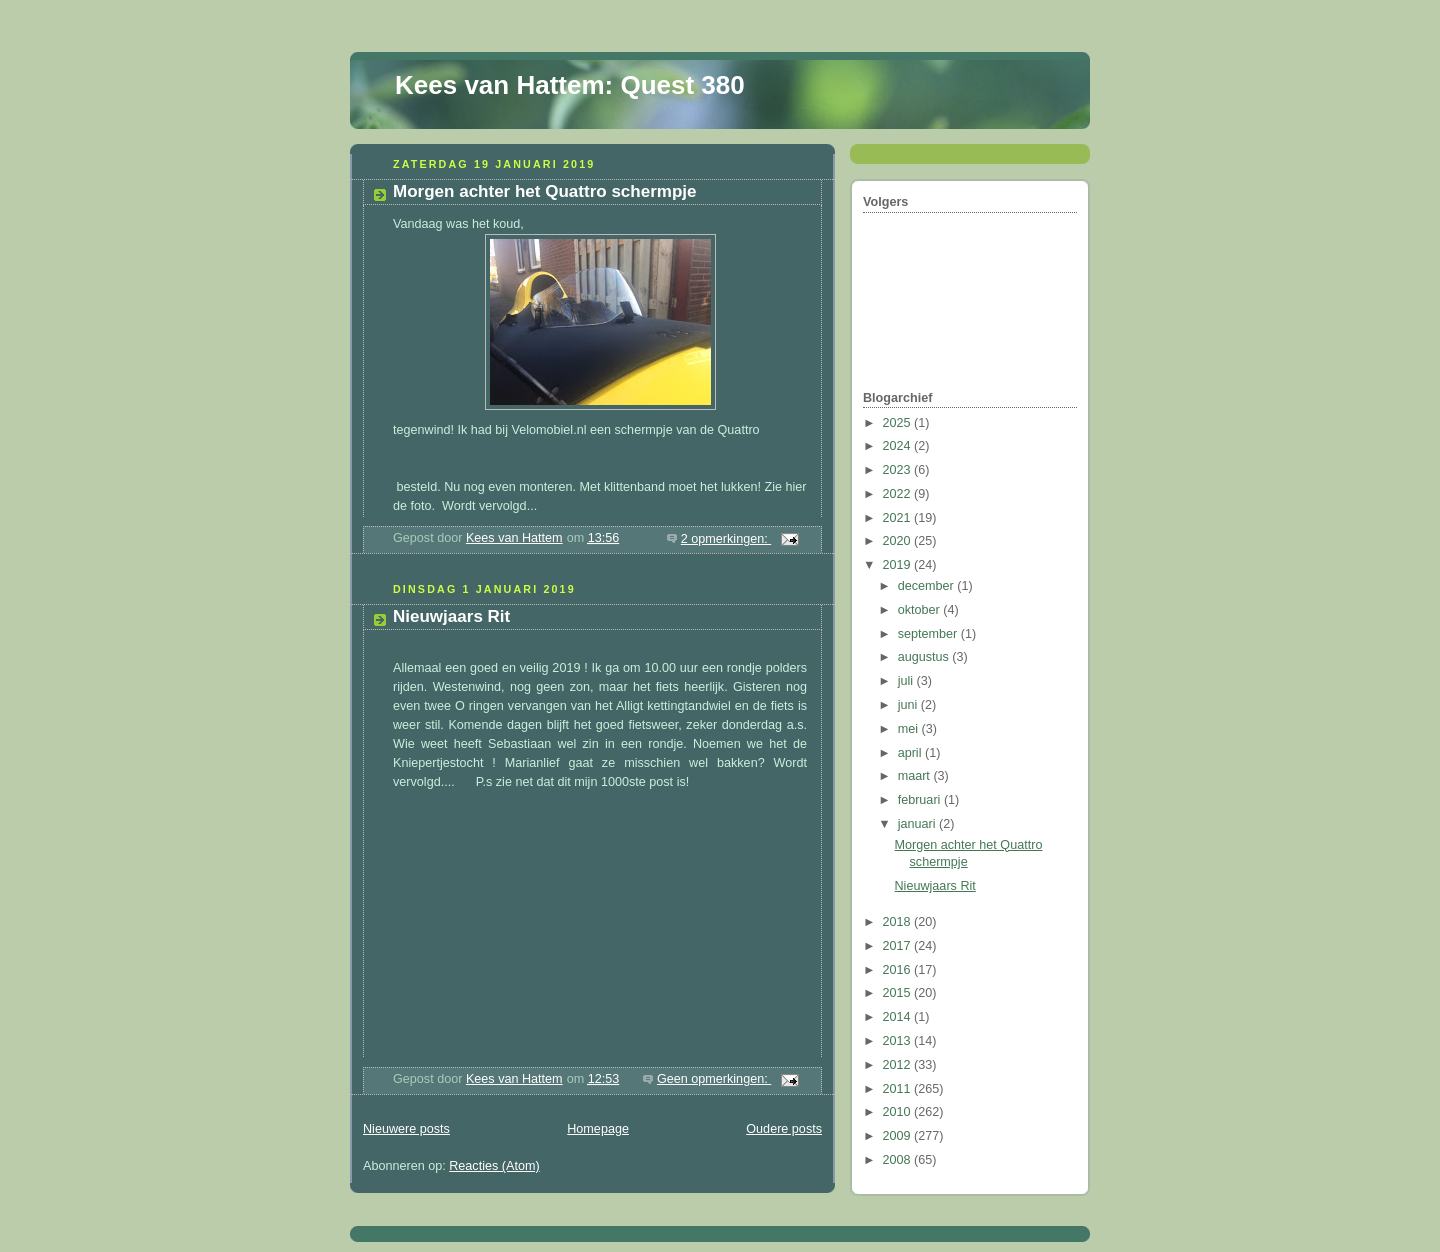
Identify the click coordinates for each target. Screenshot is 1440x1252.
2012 (899, 1065)
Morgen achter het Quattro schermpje (545, 191)
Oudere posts (784, 1129)
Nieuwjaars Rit (451, 616)
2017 (899, 946)
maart (916, 776)
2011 (899, 1089)
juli (907, 681)
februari (921, 800)
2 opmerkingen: (726, 539)
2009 (899, 1136)
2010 (899, 1112)
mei (910, 729)
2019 (899, 565)
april (911, 753)
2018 (899, 922)
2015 (899, 993)
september (929, 634)
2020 (899, 541)
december (928, 586)
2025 (899, 423)
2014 (899, 1017)
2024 (899, 446)
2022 (899, 494)
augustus (925, 657)
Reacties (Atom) (494, 1166)
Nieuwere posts (406, 1129)
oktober (921, 610)
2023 (899, 470)
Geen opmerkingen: (714, 1079)
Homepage (598, 1129)
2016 (899, 970)
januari (918, 824)
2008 (899, 1160)
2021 (899, 518)
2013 (899, 1041)
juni (909, 705)
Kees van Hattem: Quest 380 (570, 85)
